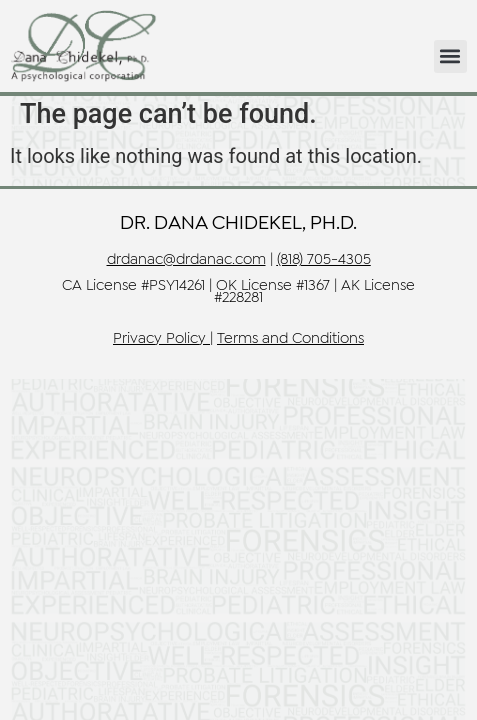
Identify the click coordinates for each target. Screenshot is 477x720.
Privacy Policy (159, 339)
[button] (450, 56)
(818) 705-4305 (324, 260)
